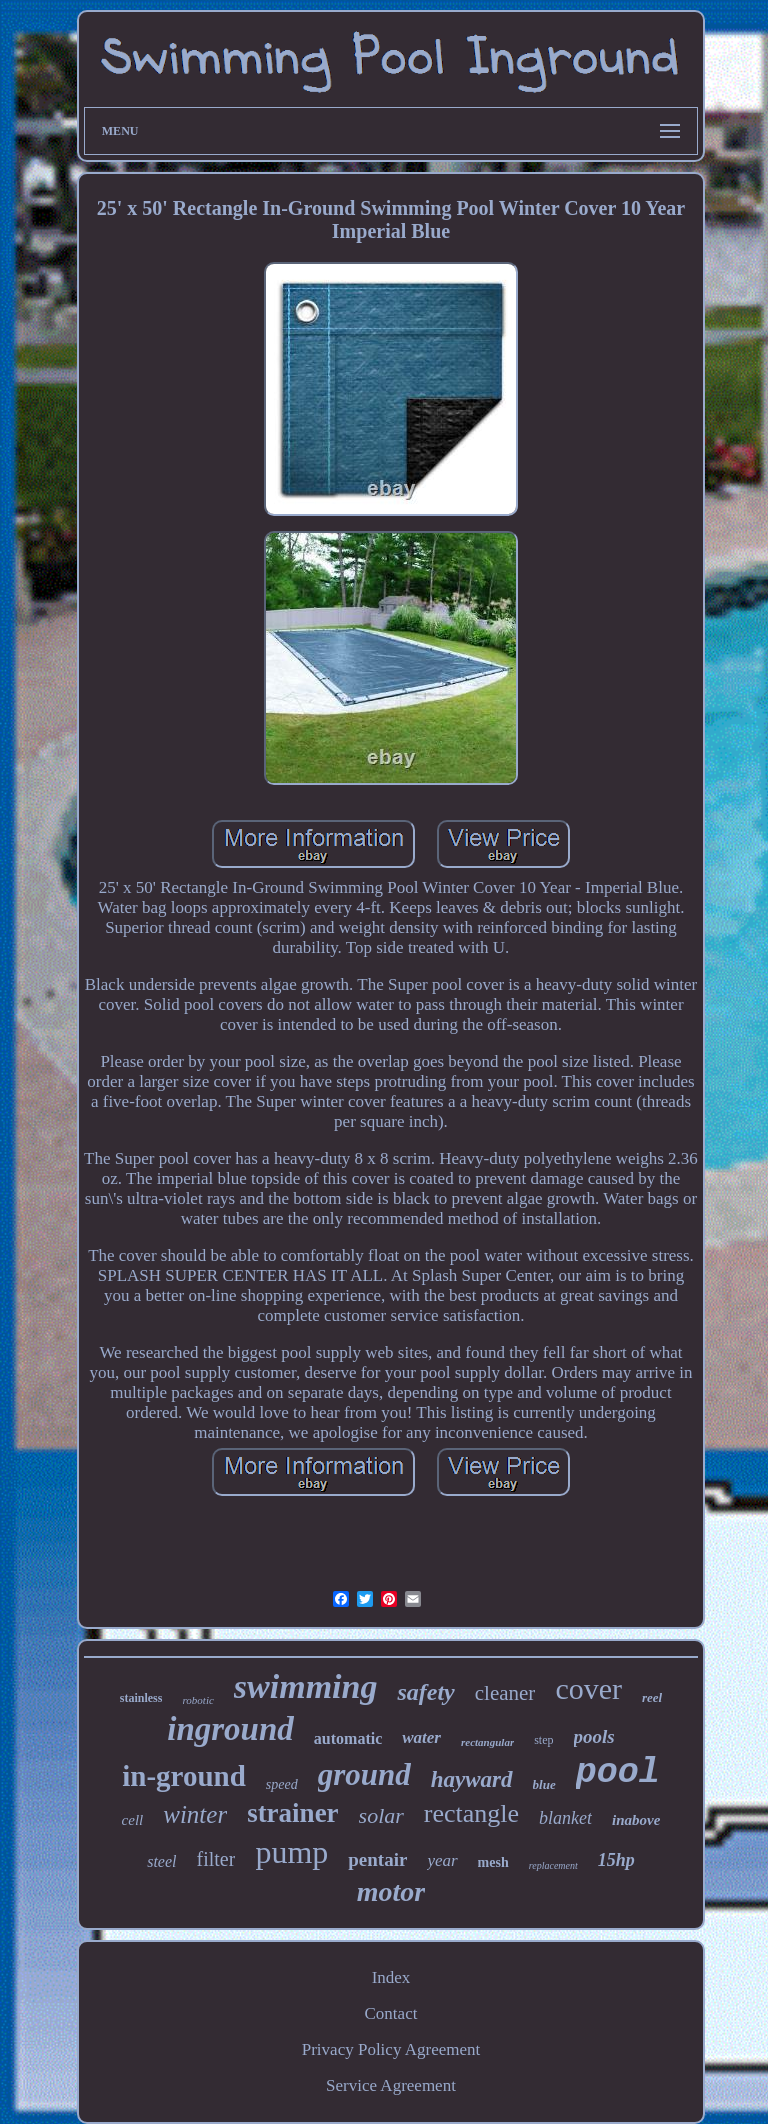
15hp (616, 1860)
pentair (377, 1859)
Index (391, 1977)
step (543, 1740)
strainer (292, 1813)
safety (425, 1692)
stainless (141, 1698)
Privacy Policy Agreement (391, 2049)
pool (618, 1773)
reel (652, 1697)
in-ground (184, 1776)
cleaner (505, 1693)
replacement (553, 1865)
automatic (348, 1738)
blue (544, 1784)
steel (161, 1861)
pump (291, 1852)
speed (282, 1784)
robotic (197, 1700)
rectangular (487, 1742)
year (442, 1860)
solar (381, 1815)
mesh (493, 1862)
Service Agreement (391, 2085)
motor (391, 1891)
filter (216, 1859)
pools (594, 1736)
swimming (306, 1686)
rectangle (471, 1813)
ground (364, 1774)
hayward (472, 1779)
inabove (636, 1820)
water (421, 1737)
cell (133, 1820)
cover (588, 1688)
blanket (565, 1818)
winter (195, 1814)
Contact (391, 2013)
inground (230, 1729)
